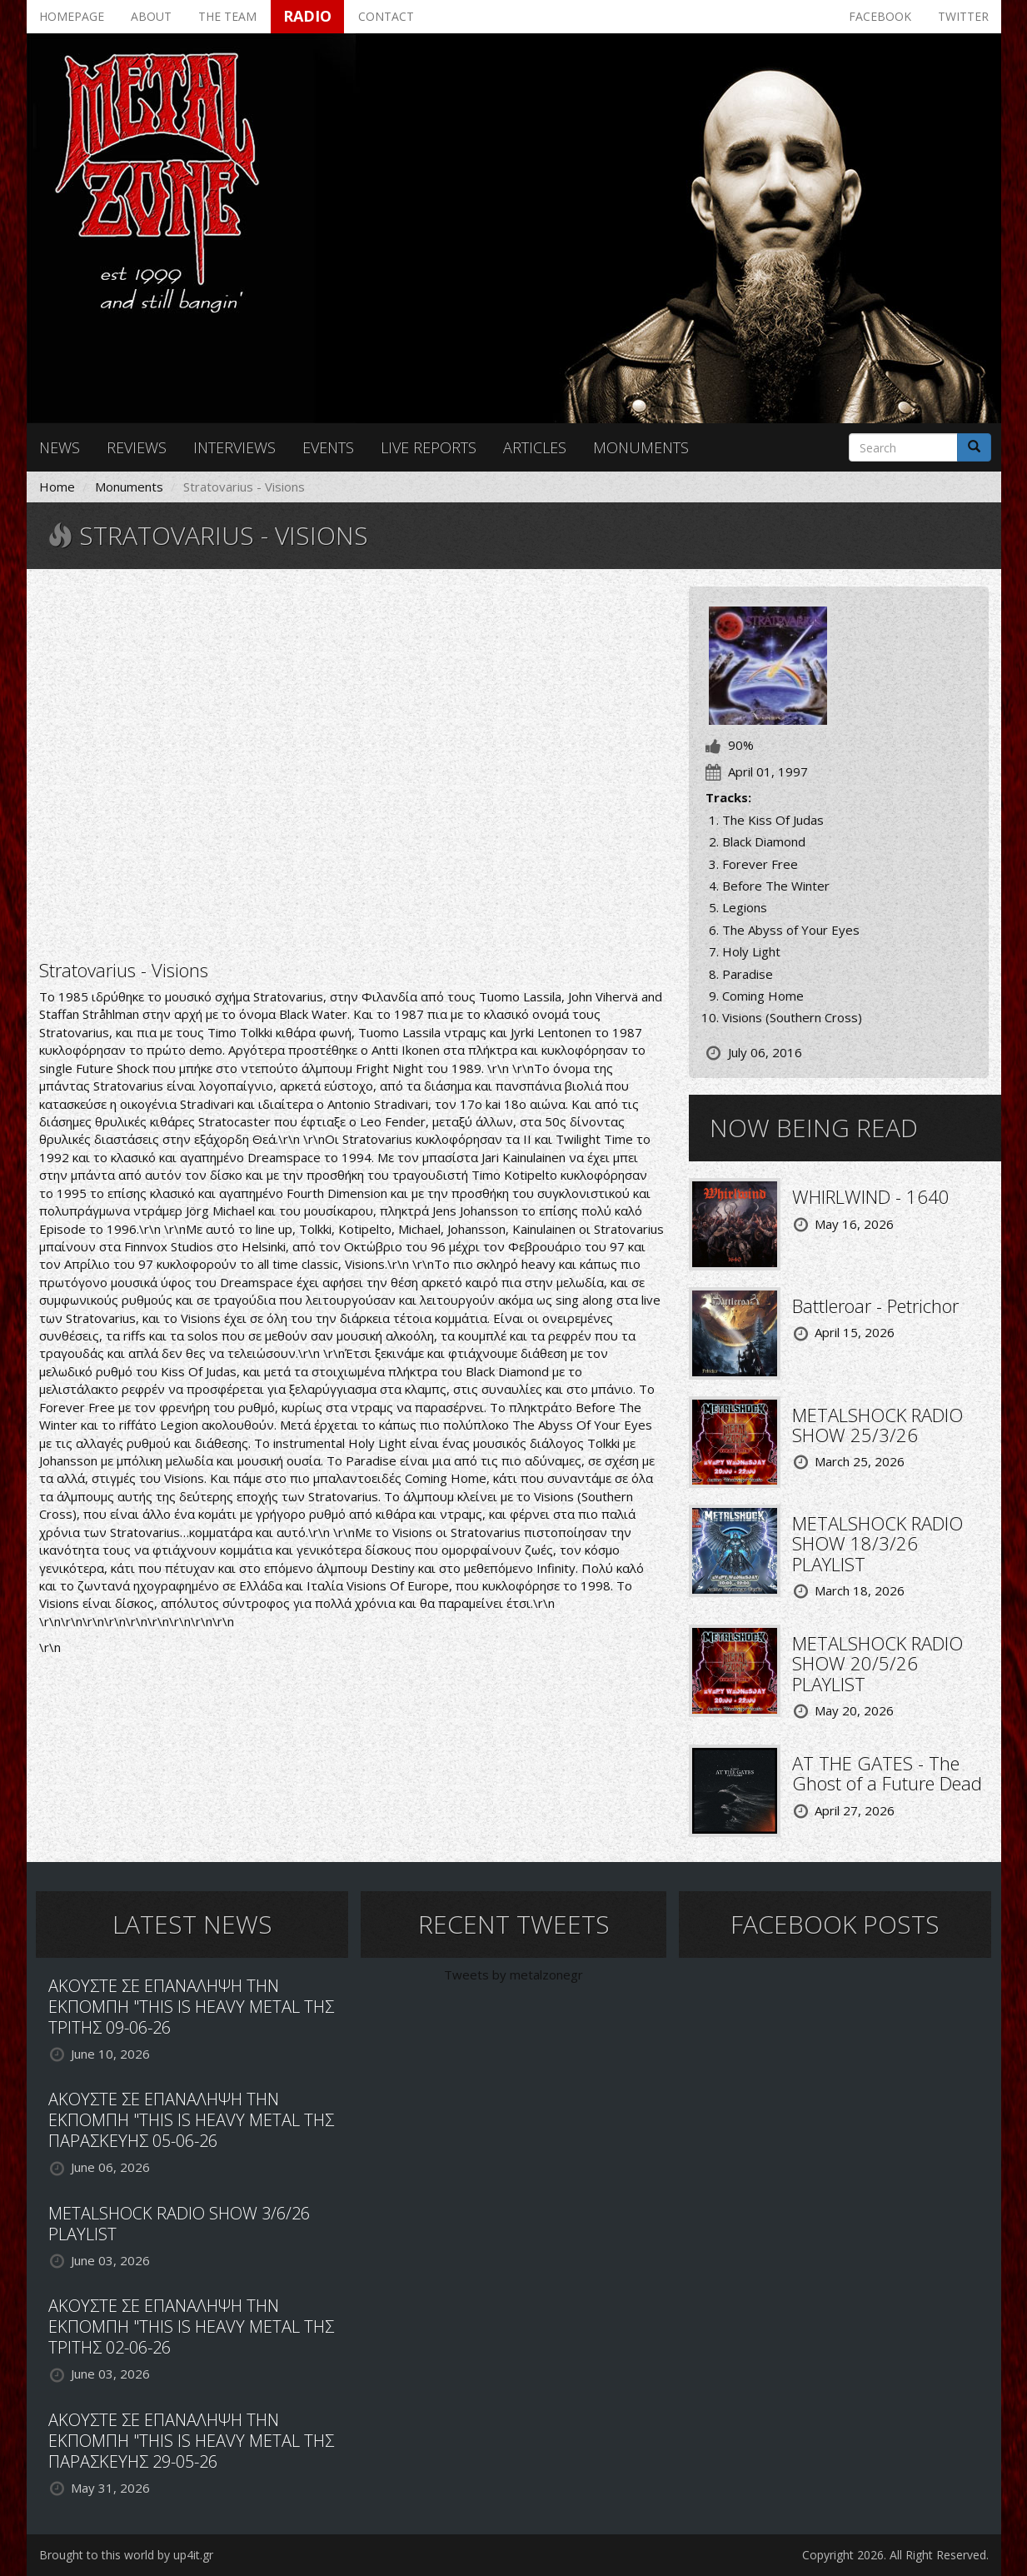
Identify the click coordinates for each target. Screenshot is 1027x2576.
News (59, 447)
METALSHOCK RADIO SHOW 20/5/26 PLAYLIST (877, 1662)
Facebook (880, 16)
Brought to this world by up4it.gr (126, 2555)
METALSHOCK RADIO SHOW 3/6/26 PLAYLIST (179, 2223)
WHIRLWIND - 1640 (871, 1196)
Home (57, 486)
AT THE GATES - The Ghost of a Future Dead (887, 1772)
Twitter (963, 16)
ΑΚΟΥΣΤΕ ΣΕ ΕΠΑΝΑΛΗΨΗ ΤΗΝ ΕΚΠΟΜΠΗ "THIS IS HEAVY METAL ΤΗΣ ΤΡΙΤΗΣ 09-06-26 (191, 2006)
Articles (534, 447)
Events (328, 447)
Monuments (641, 447)
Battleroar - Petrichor (875, 1305)
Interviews (234, 447)
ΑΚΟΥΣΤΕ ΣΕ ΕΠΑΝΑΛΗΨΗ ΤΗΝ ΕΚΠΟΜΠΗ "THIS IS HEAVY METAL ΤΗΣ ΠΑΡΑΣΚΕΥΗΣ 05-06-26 (191, 2120)
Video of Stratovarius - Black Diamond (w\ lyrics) (351, 762)
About (151, 16)
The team (227, 16)
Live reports (428, 447)
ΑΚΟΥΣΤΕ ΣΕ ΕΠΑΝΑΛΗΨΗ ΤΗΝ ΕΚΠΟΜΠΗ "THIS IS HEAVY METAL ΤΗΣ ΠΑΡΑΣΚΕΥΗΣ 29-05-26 (191, 2441)
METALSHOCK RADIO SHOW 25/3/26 (877, 1424)
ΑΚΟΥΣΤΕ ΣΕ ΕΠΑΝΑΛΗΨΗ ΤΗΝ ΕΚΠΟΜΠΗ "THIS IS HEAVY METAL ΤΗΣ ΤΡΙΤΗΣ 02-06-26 (191, 2326)
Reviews (137, 447)
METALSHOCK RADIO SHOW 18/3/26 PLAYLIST (877, 1542)
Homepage (71, 16)
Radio (307, 16)
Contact (386, 16)
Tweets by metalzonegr (513, 1974)
